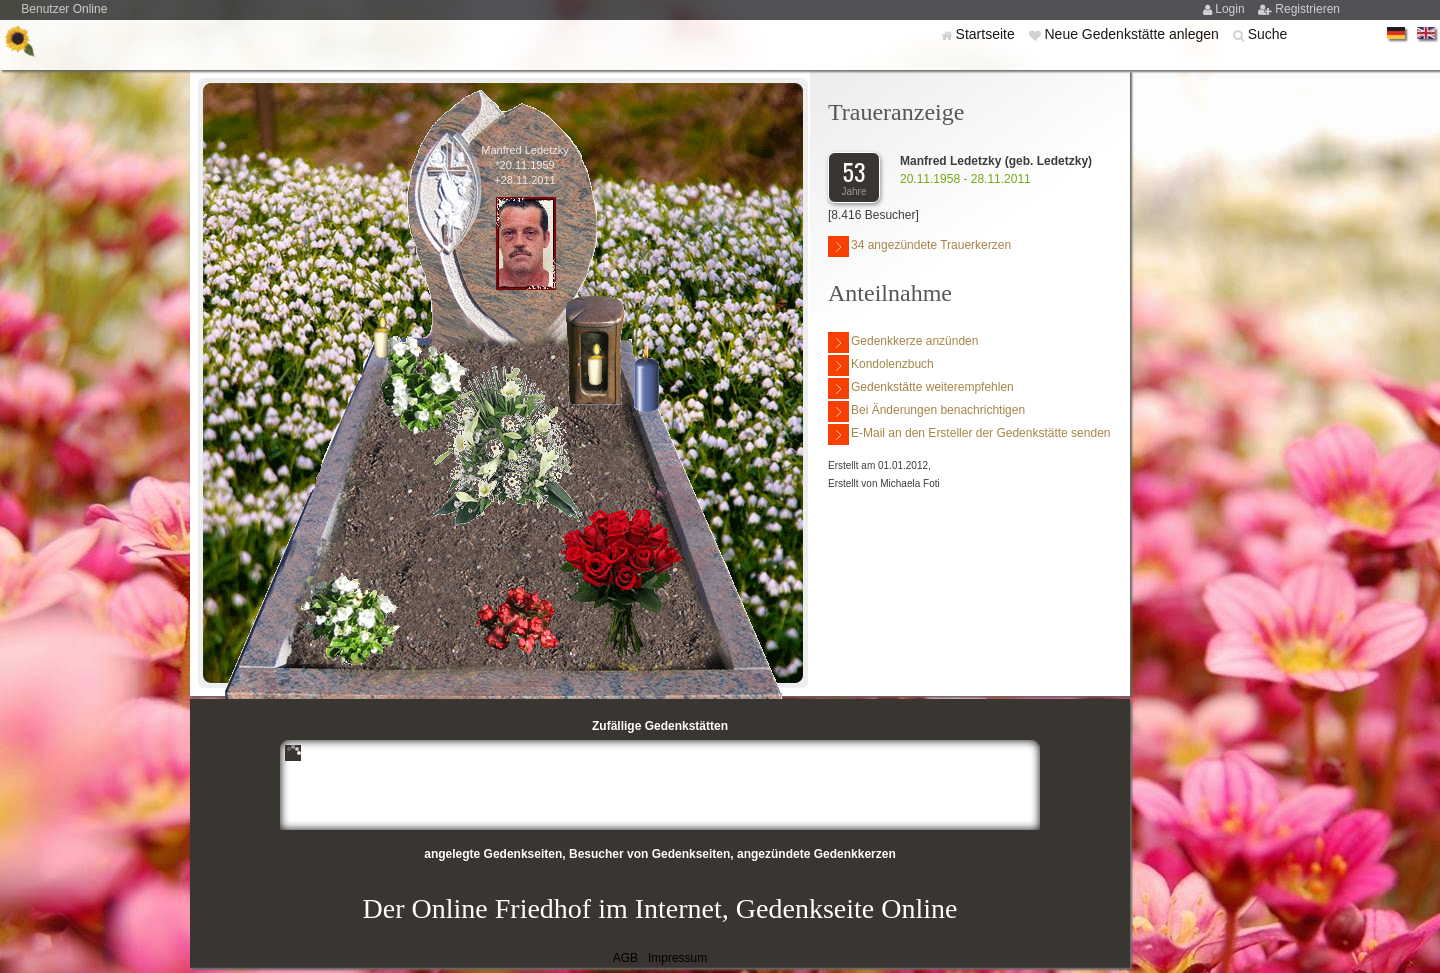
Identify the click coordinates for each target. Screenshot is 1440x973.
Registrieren (1307, 9)
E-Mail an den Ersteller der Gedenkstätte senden (969, 434)
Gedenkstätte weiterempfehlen (921, 388)
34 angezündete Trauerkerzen (919, 246)
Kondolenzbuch (881, 365)
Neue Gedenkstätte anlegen (1133, 34)
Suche (1268, 34)
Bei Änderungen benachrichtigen (926, 411)
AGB (625, 958)
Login (1231, 9)
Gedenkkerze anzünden (903, 342)
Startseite (987, 34)
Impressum (677, 958)
